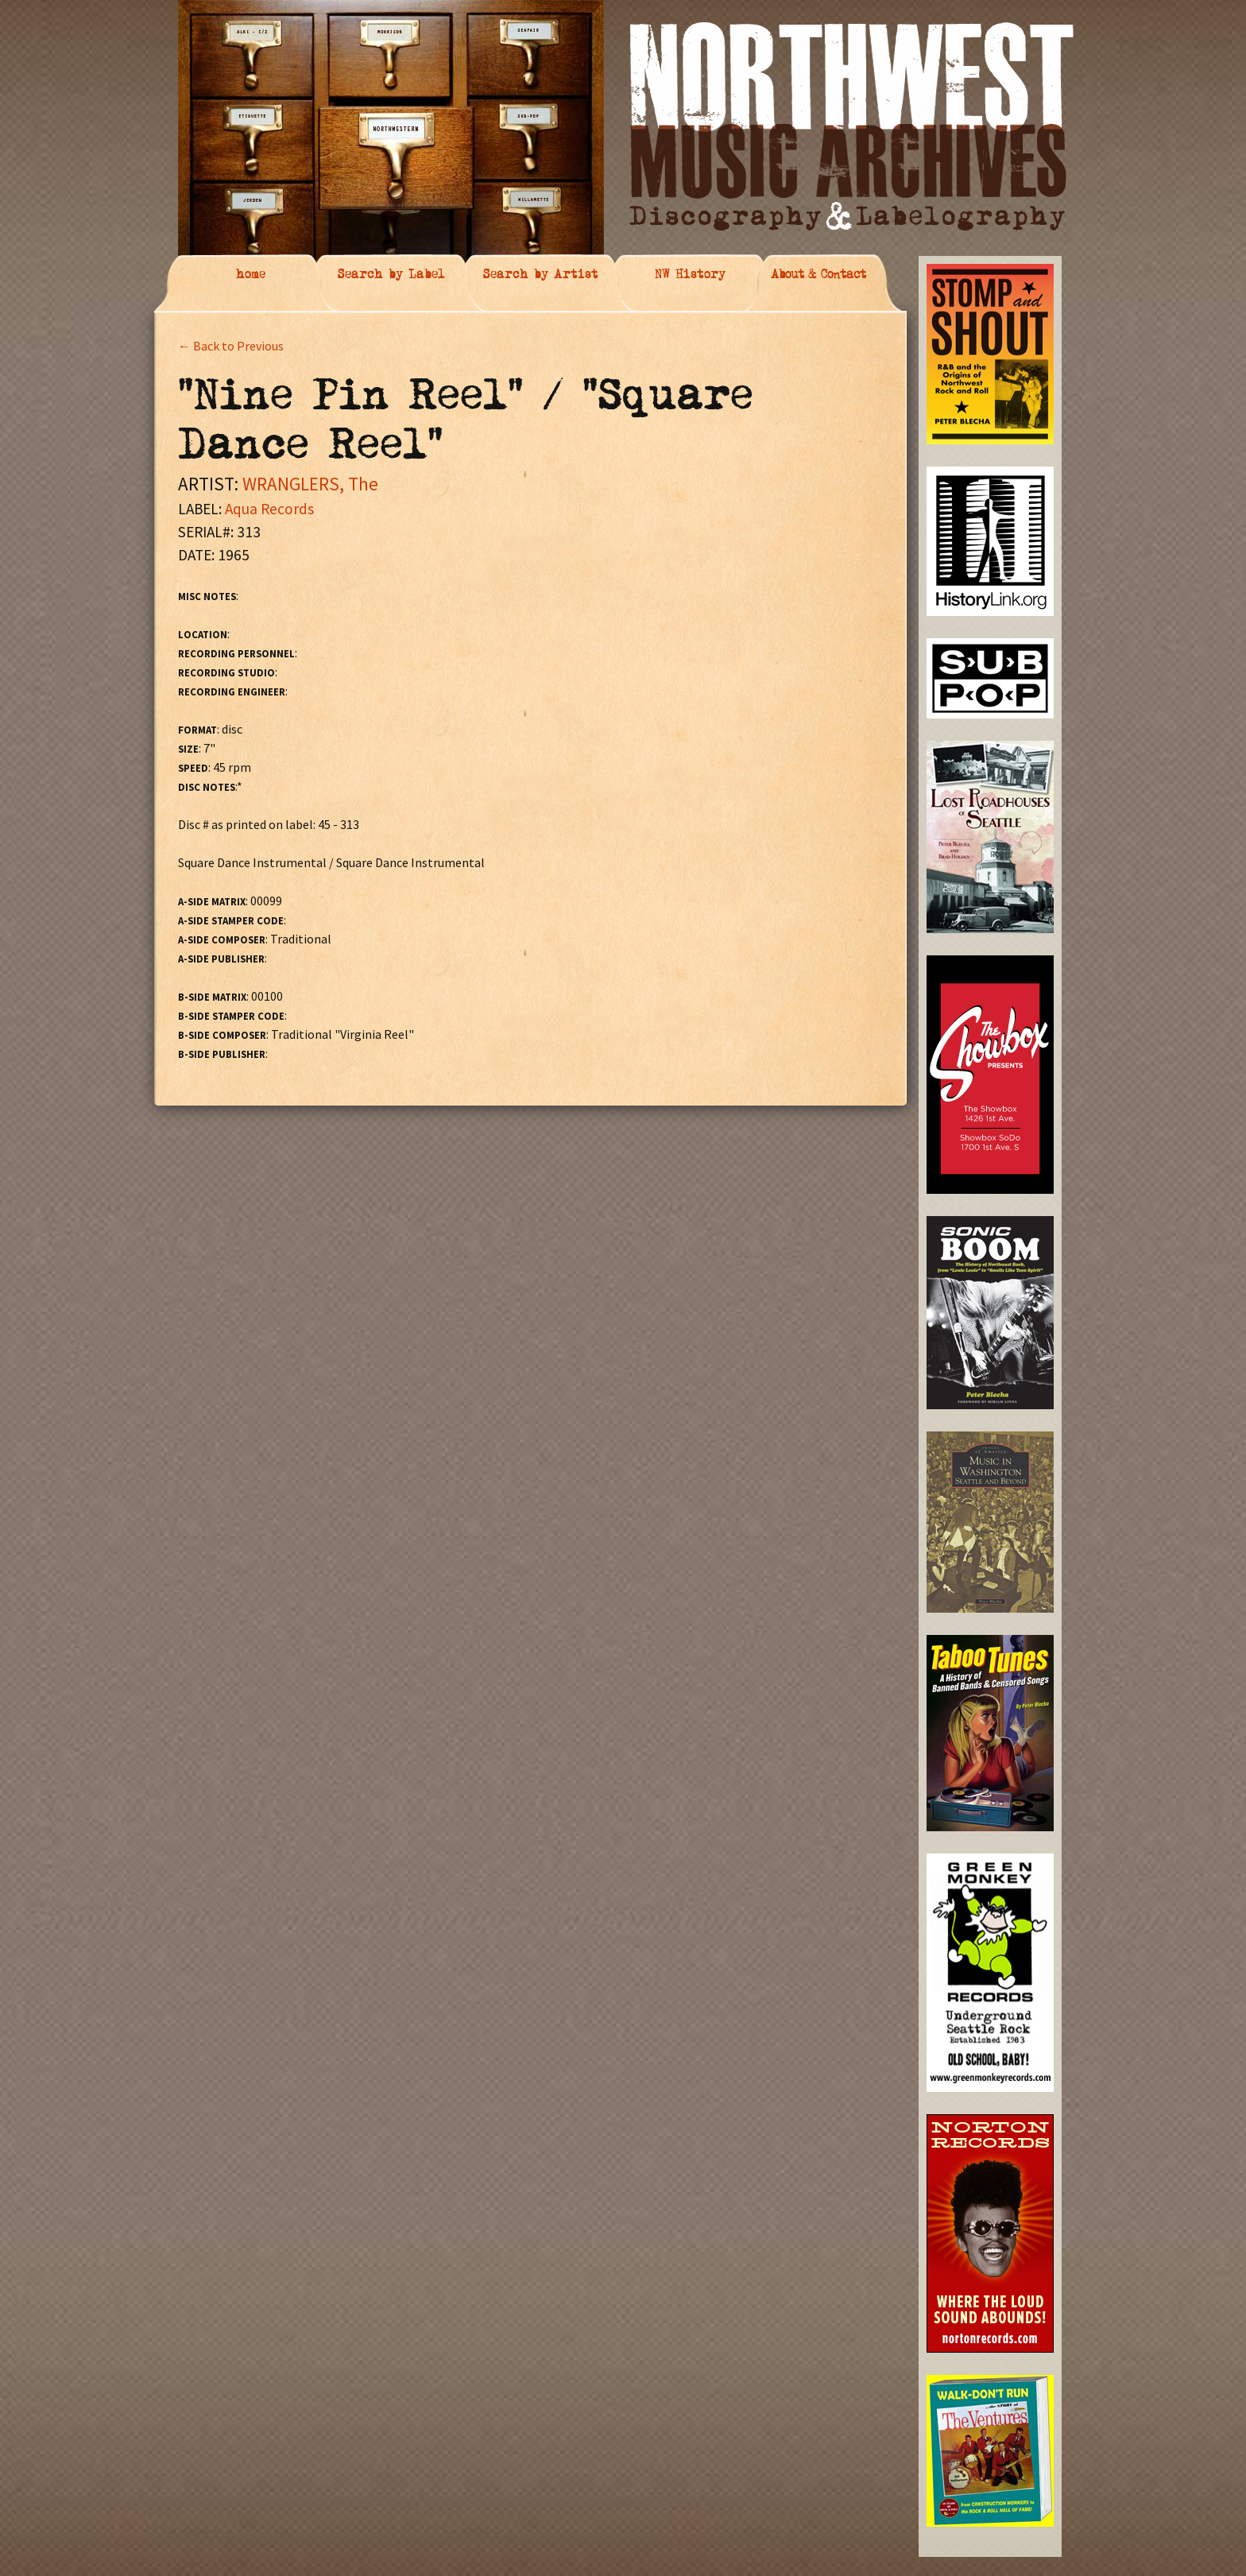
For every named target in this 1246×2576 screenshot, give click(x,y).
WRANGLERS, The (310, 483)
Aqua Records (269, 508)
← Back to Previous (231, 346)
